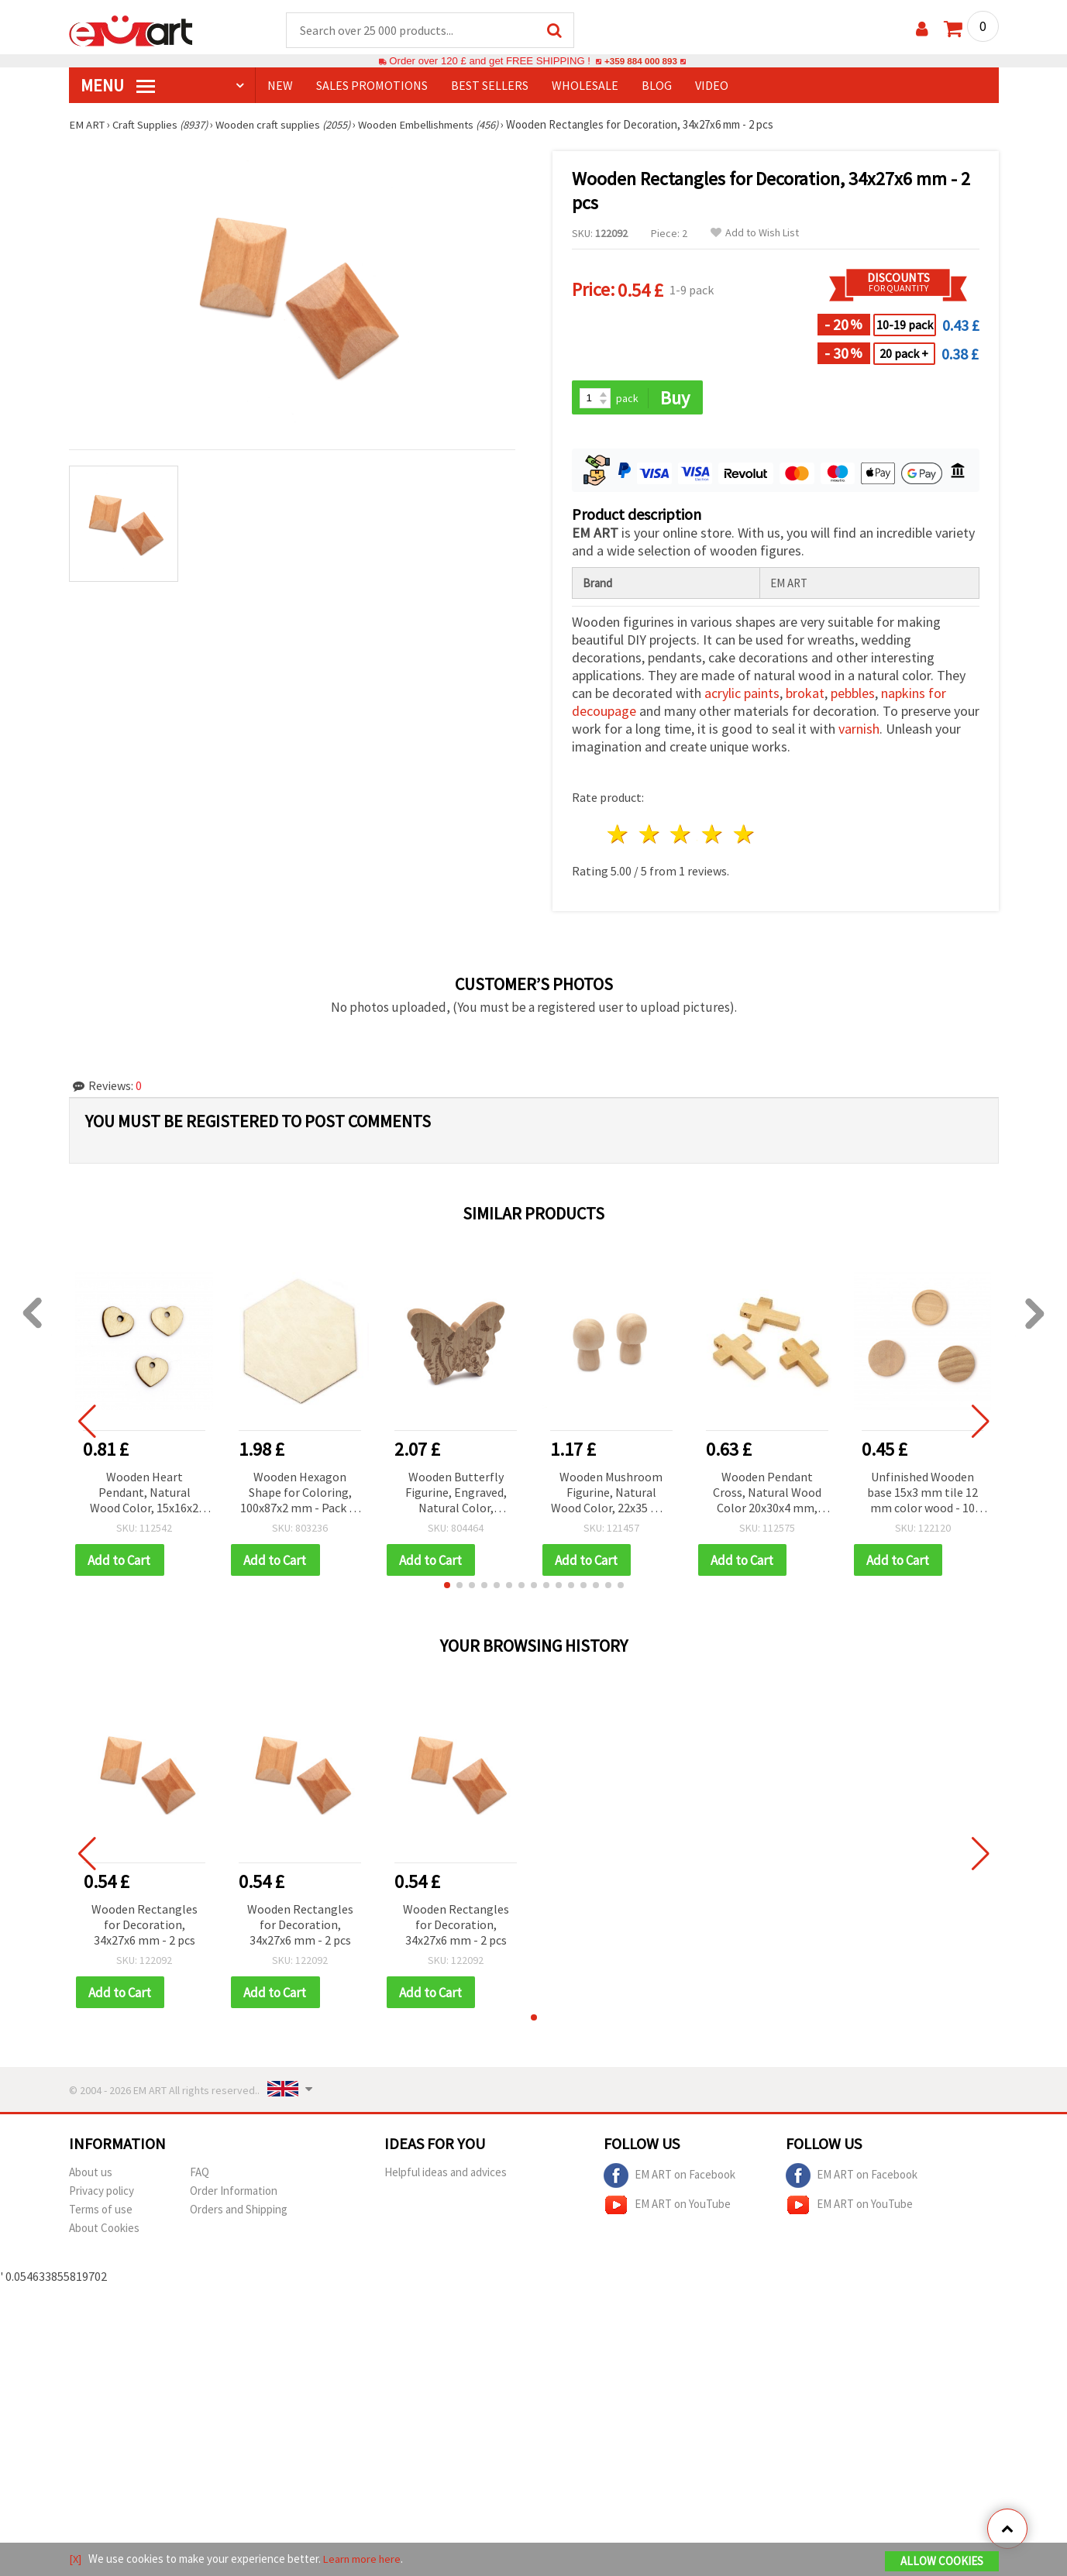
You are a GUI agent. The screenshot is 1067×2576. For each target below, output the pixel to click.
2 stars (650, 836)
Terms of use (101, 2212)
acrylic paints (742, 695)
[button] (447, 1587)
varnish (858, 731)
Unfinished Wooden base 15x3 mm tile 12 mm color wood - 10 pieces (922, 1494)
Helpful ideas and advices (445, 2175)
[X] (75, 2559)
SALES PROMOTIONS (372, 86)
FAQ (199, 2175)
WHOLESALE (585, 86)
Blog (657, 86)
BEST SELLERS (489, 86)
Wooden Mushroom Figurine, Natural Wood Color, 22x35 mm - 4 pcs (611, 1494)
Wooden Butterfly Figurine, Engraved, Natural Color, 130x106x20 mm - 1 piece (456, 1494)
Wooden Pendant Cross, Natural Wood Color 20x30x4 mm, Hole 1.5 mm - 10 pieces (767, 1494)
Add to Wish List (755, 233)
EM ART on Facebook (669, 2178)
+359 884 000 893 (641, 61)
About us (90, 2175)
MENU (118, 86)
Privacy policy (101, 2193)
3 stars (681, 836)
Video (711, 86)
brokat (805, 695)
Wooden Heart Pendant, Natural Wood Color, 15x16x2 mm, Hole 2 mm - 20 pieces (144, 1494)
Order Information (233, 2193)
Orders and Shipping (238, 2212)
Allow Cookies (941, 2561)
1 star (619, 836)
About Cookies (104, 2230)
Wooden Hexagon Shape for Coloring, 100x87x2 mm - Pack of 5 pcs (300, 1494)
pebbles (853, 695)
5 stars (745, 836)
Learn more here (364, 2559)
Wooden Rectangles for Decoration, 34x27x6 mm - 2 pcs (144, 1927)
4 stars (713, 836)
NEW (280, 86)
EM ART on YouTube (667, 2208)
